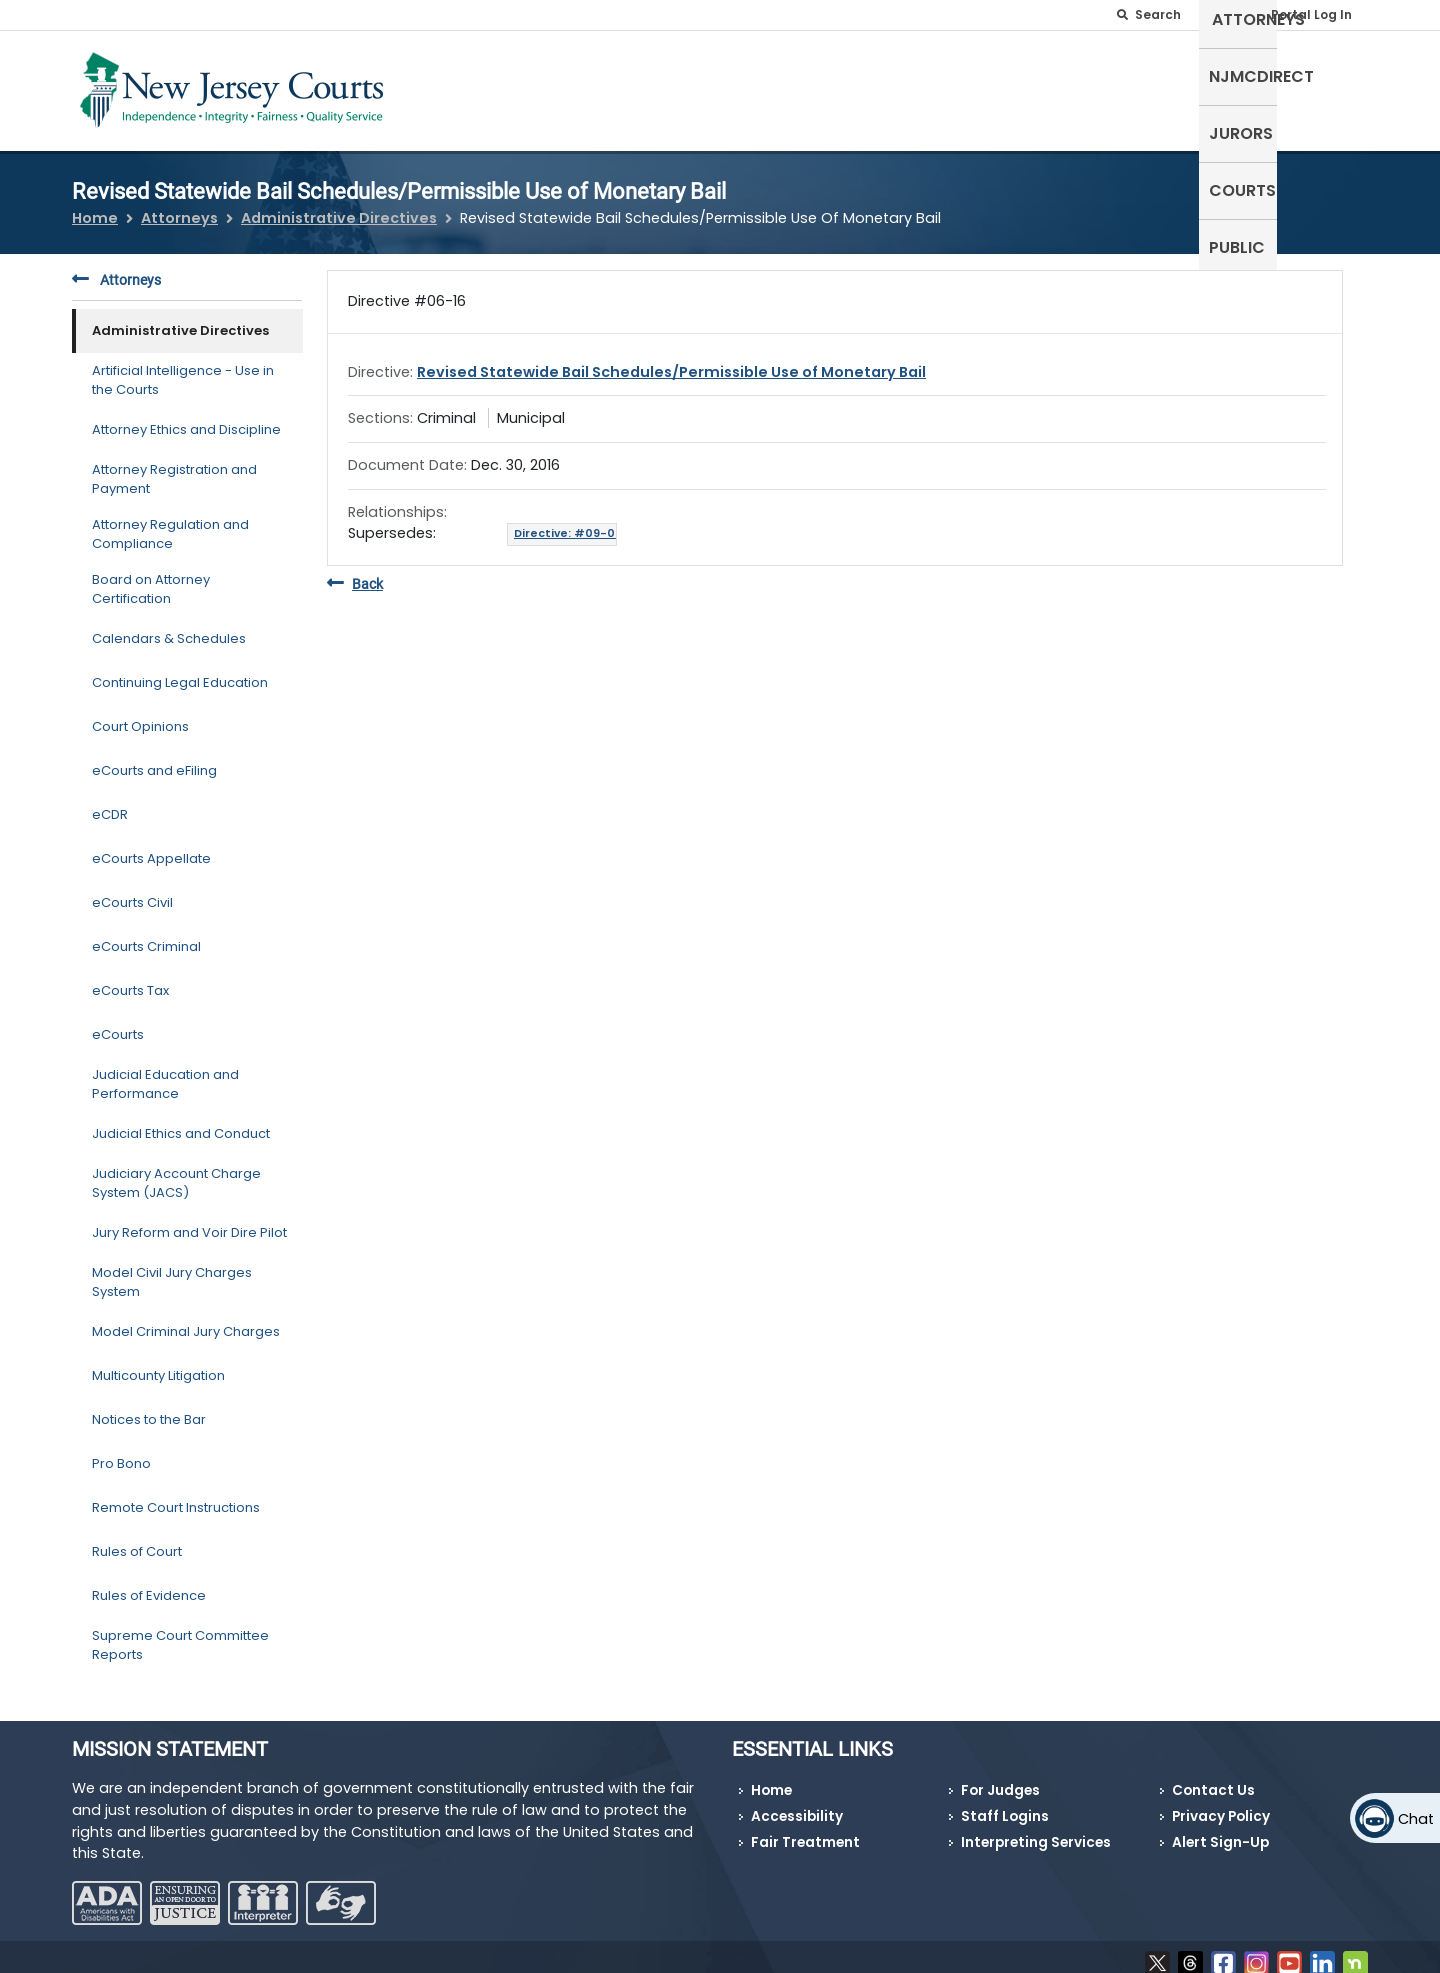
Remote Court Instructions (176, 1495)
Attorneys (939, 86)
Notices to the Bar (149, 1407)
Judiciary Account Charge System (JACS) (176, 1170)
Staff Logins (1005, 1804)
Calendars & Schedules (169, 626)
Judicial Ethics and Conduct (181, 1121)
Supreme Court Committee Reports (180, 1632)
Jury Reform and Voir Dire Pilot (189, 1220)
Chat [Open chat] (1416, 1819)
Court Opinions (140, 714)
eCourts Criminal (146, 934)
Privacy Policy (1221, 1804)
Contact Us (1213, 1778)
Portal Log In (1311, 14)
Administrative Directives (339, 206)
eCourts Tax (130, 978)
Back (355, 571)
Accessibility (797, 1804)
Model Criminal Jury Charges (186, 1319)
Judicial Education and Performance (165, 1071)
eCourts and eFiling (154, 758)
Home (95, 206)
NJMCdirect (1058, 86)
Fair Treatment (805, 1829)
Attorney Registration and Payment (174, 466)
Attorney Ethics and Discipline (186, 417)
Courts (1248, 86)
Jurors (1163, 86)
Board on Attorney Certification (151, 576)
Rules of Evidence (149, 1583)
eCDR (110, 802)
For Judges (1000, 1778)
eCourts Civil (132, 890)
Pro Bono (121, 1451)
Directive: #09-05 (568, 522)
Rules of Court (137, 1539)
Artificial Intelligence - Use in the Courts (183, 367)
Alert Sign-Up (1220, 1829)
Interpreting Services (1036, 1829)
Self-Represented (798, 86)
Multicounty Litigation (158, 1363)
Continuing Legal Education (180, 670)
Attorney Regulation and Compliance (170, 521)
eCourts (118, 1022)
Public (1330, 86)
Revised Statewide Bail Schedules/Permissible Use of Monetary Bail (671, 359)
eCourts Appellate (151, 846)
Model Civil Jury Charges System (172, 1269)
